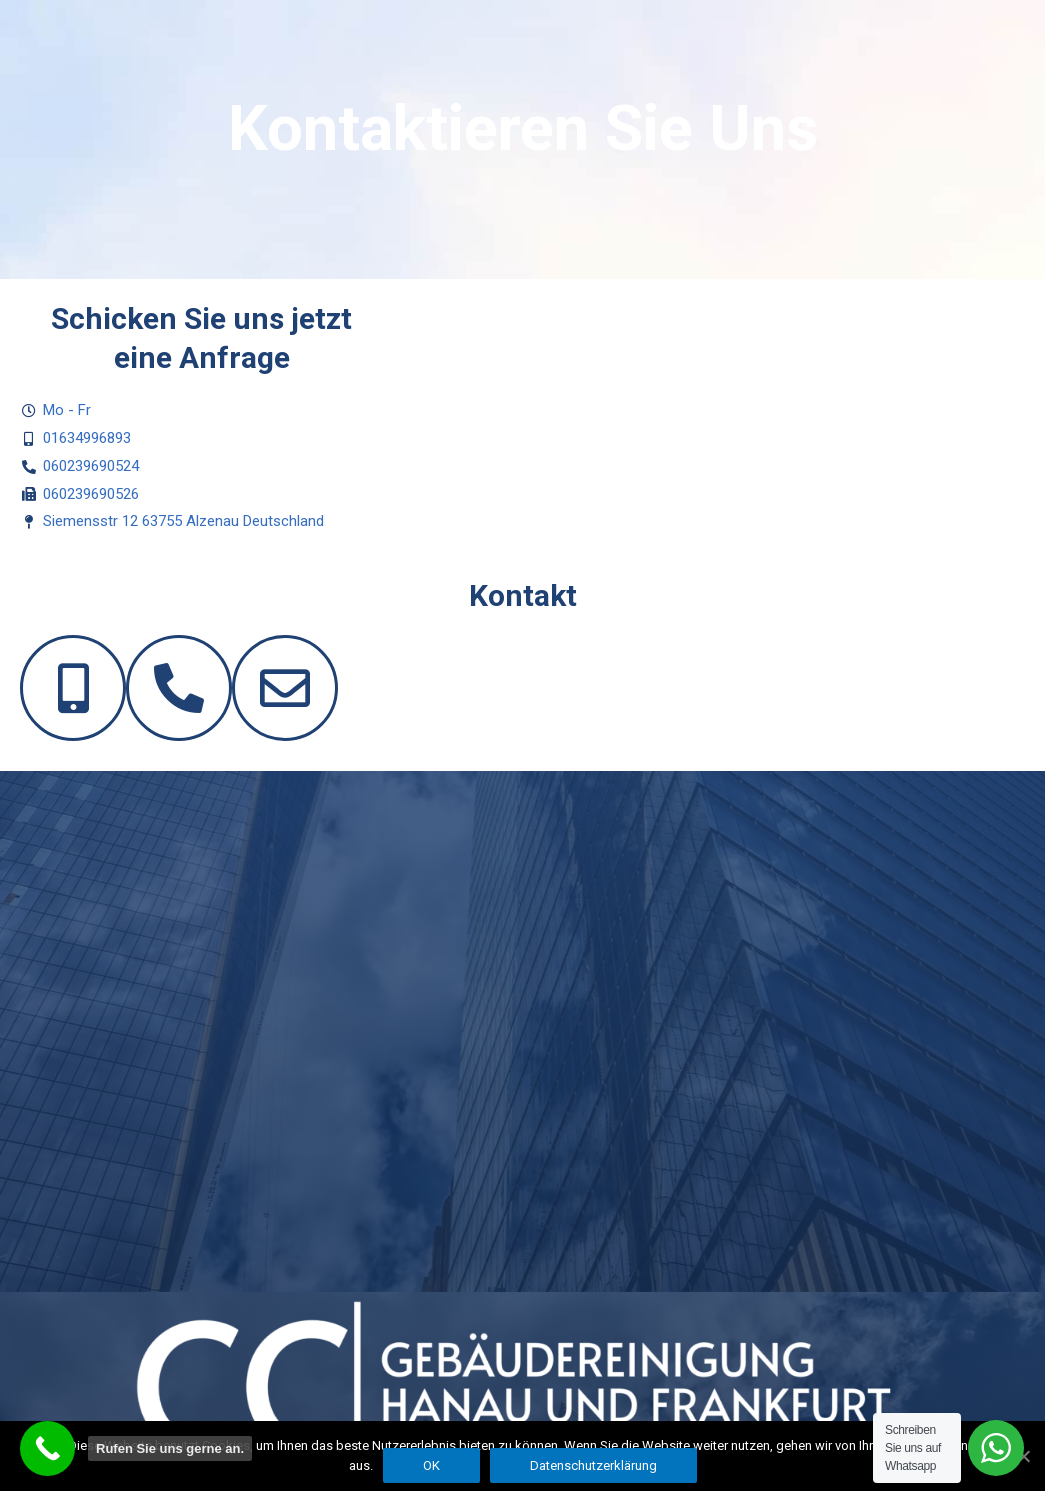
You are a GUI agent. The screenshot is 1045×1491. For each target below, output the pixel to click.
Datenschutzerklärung (593, 1465)
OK (431, 1465)
